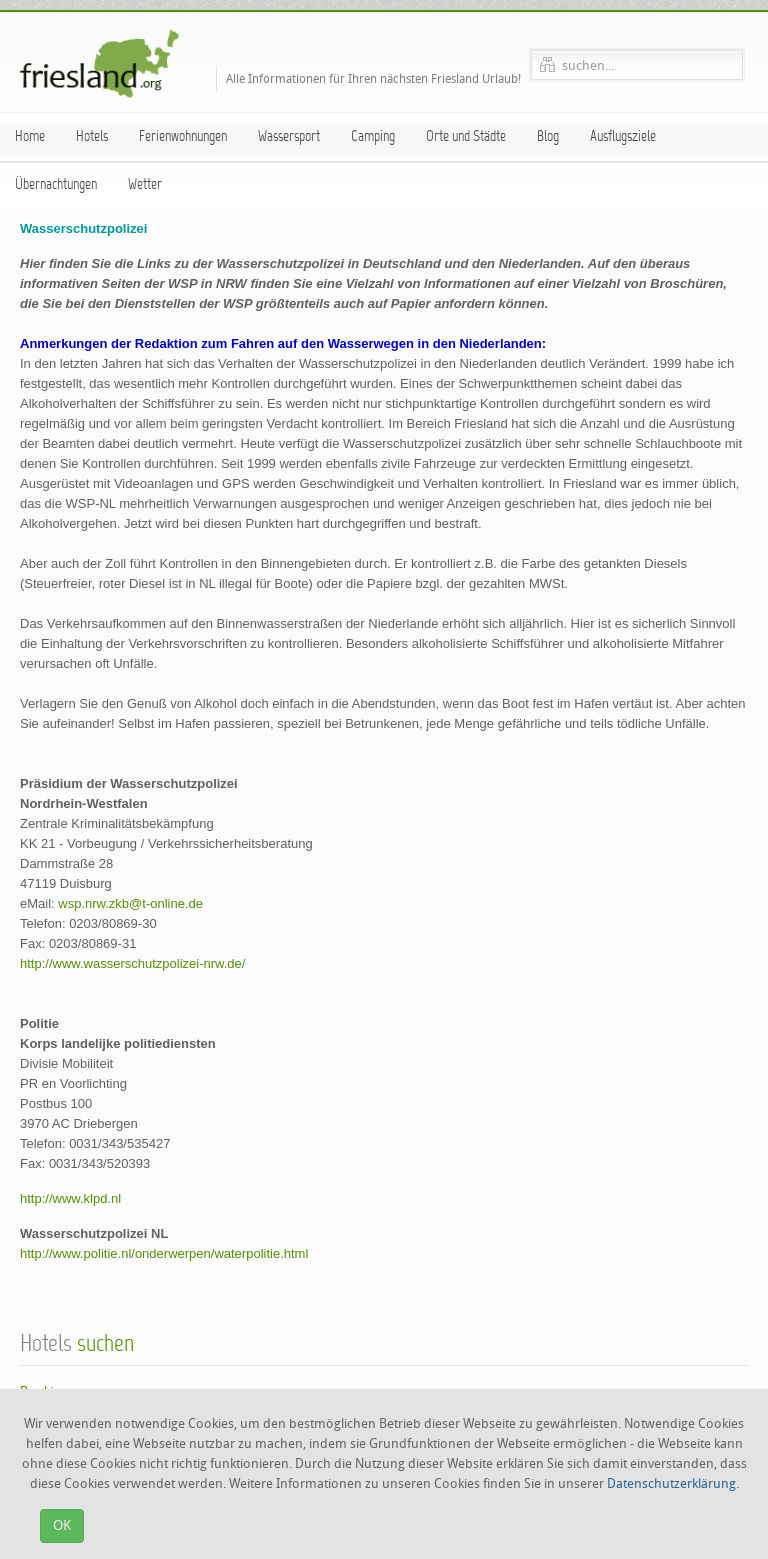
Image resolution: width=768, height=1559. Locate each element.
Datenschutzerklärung (671, 1483)
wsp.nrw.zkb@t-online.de (130, 903)
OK (62, 1525)
